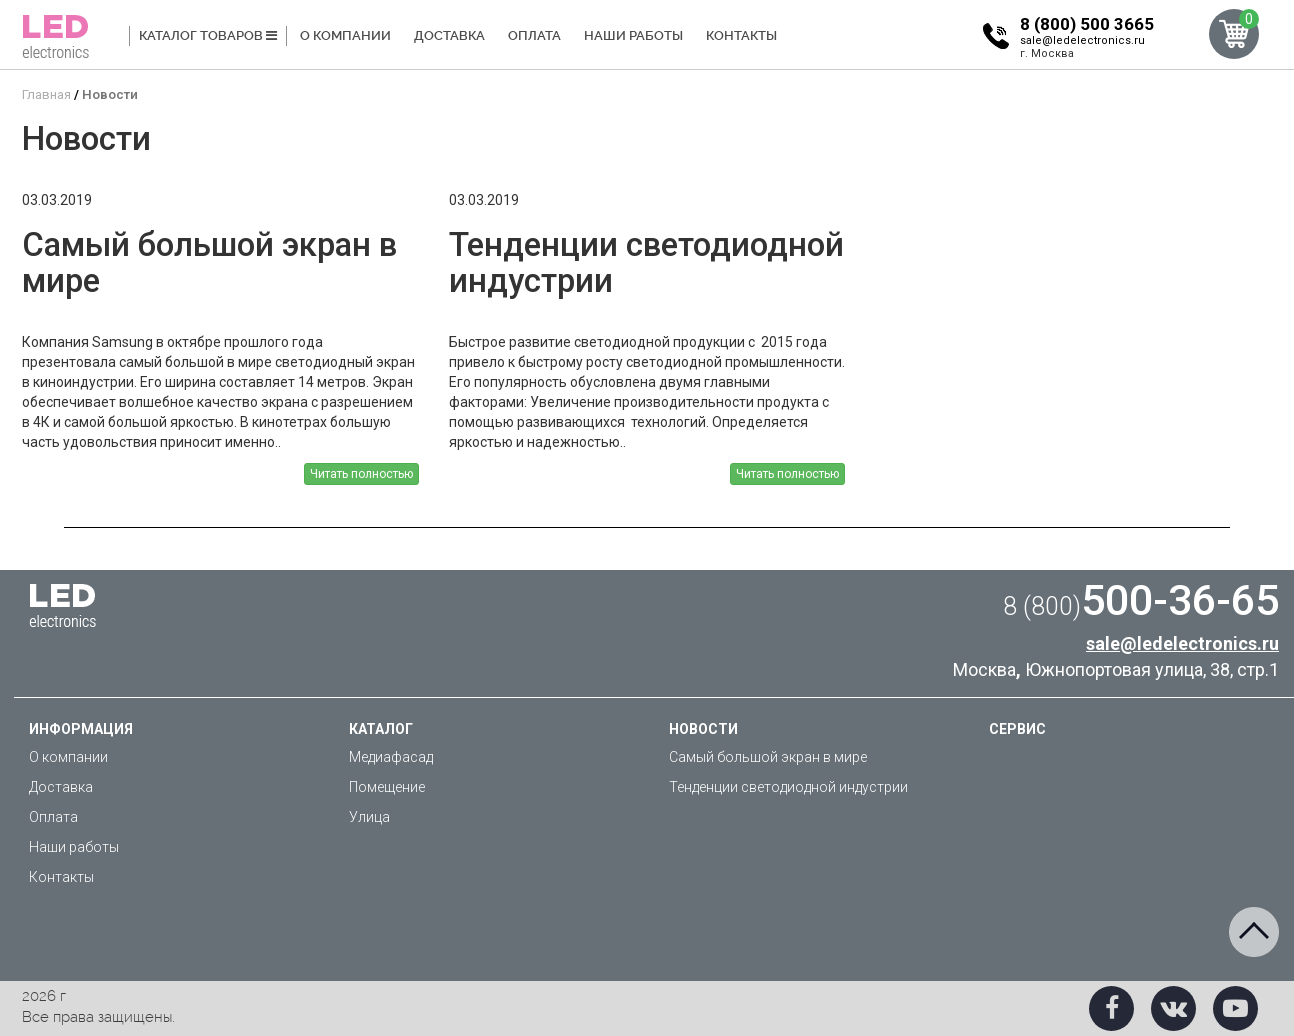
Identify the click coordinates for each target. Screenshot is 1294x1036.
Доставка (449, 35)
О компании (345, 35)
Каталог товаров (208, 35)
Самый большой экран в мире (768, 757)
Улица (369, 817)
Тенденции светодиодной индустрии (788, 787)
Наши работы (633, 35)
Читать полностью (361, 474)
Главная (46, 94)
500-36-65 (1141, 600)
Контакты (741, 35)
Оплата (534, 35)
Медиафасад (391, 757)
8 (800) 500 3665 (1087, 24)
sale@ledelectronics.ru (1082, 40)
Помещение (387, 787)
